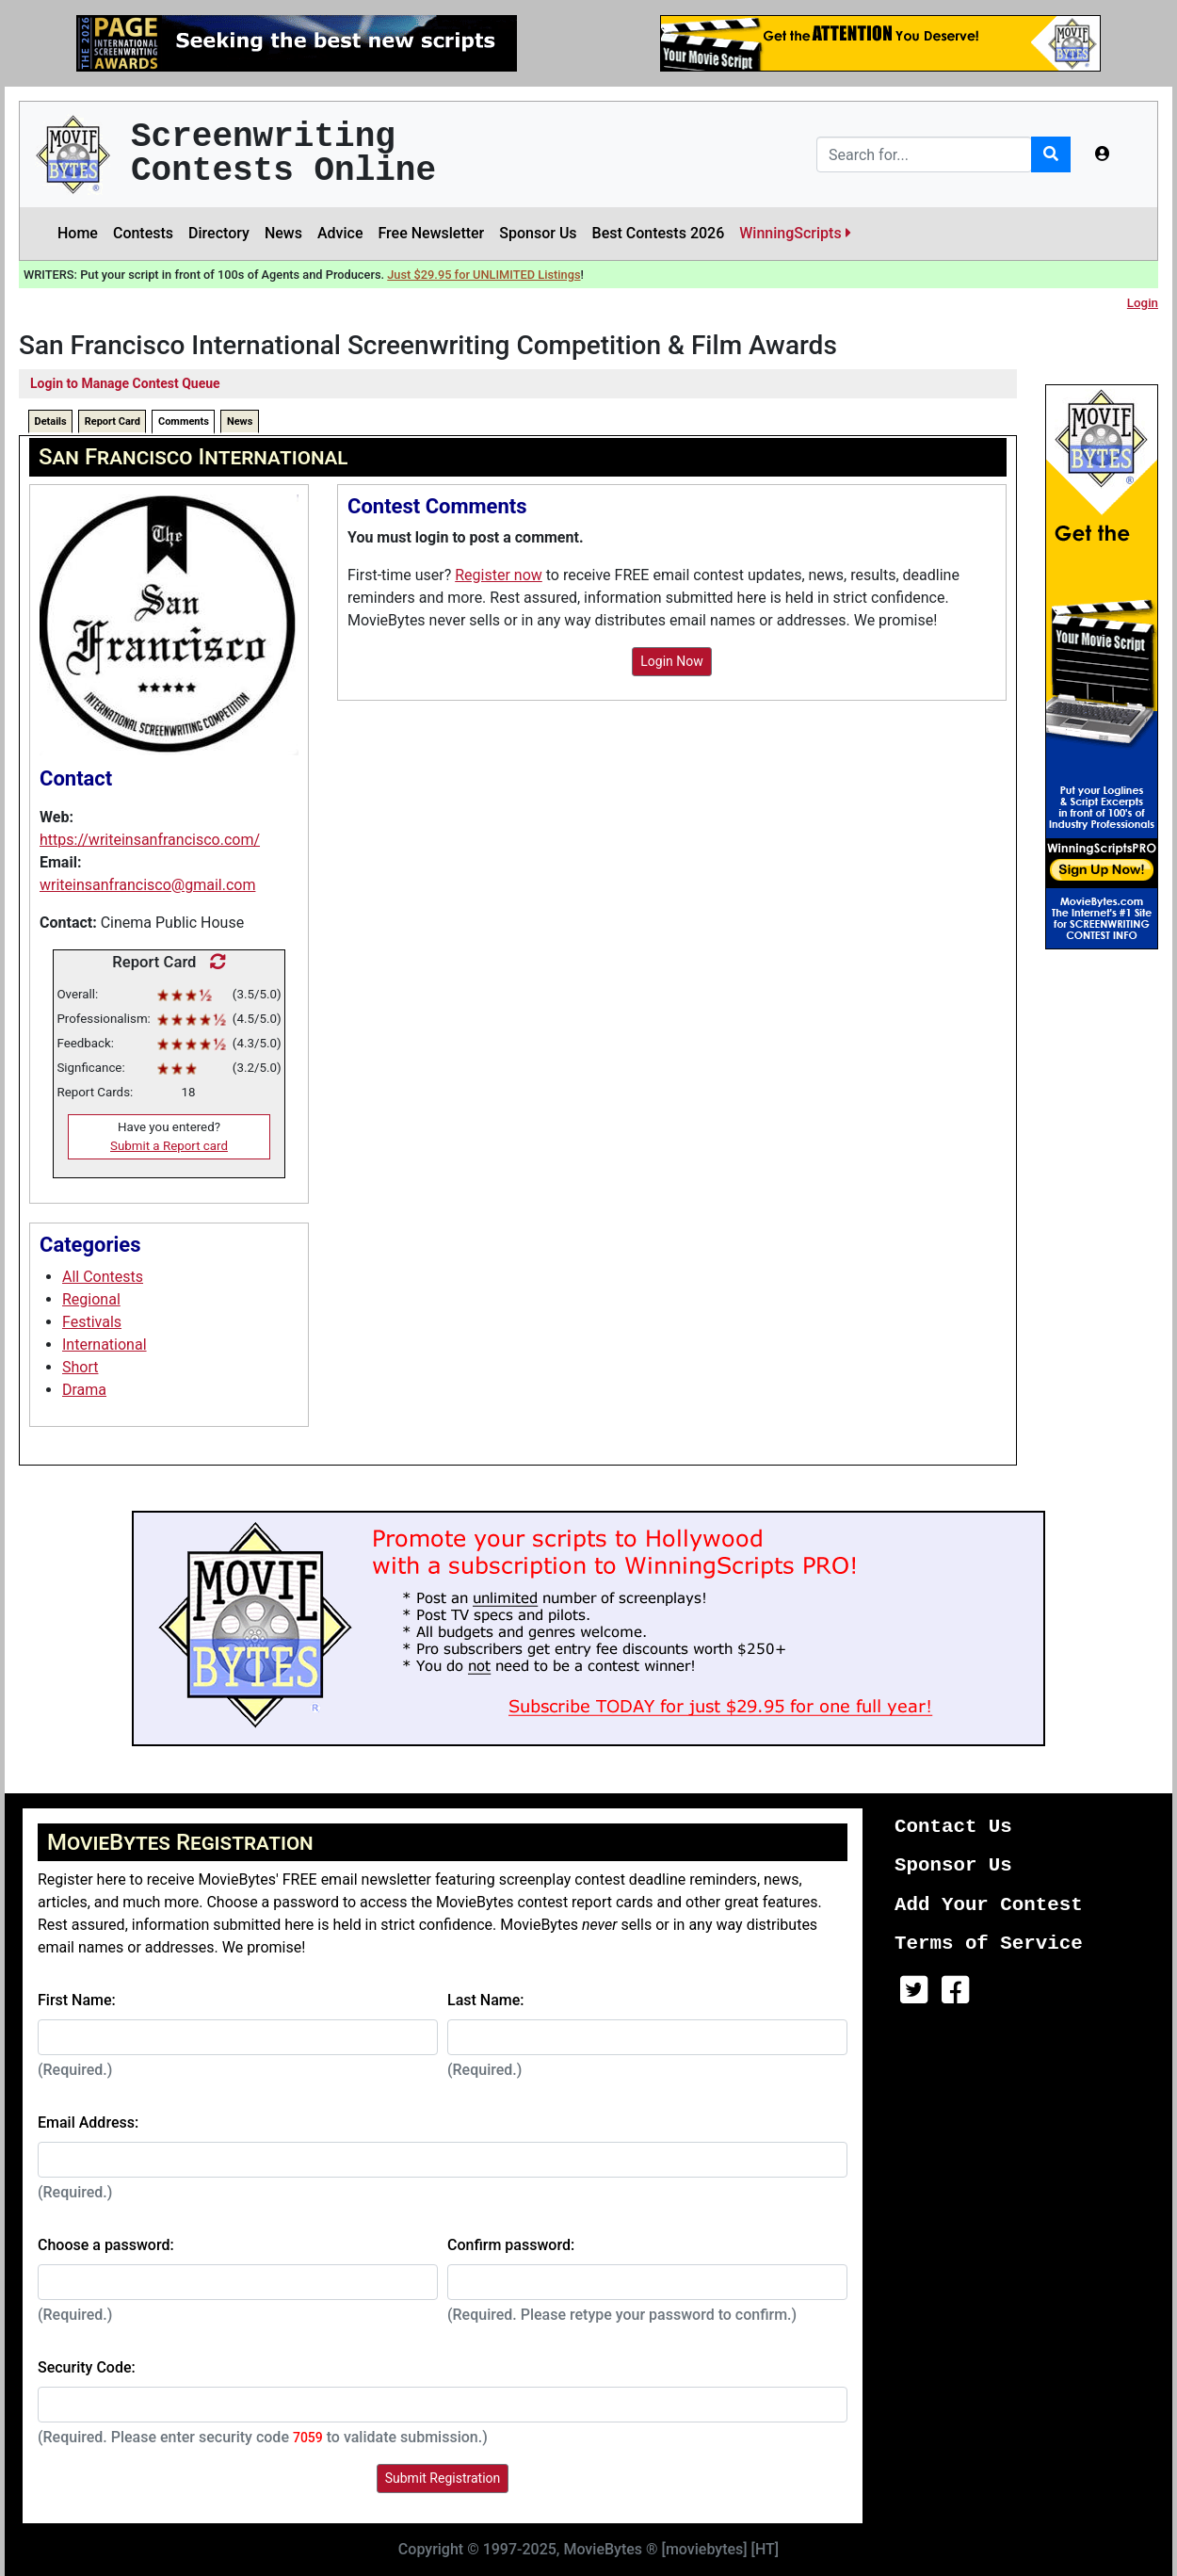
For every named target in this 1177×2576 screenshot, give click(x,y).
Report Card (112, 421)
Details (51, 421)
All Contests (102, 1277)
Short (80, 1367)
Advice (340, 233)
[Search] (924, 154)
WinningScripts (794, 233)
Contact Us (953, 1827)
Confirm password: (510, 2245)
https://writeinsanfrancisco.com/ (150, 840)
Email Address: (88, 2122)
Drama (84, 1390)
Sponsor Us (537, 233)
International (104, 1344)
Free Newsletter (431, 233)
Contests (143, 233)
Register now (498, 575)
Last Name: (485, 2000)
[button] (1103, 154)
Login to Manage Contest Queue (125, 383)
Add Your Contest (989, 1905)
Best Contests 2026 (658, 233)
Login (1142, 303)
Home (77, 233)
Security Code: (87, 2367)
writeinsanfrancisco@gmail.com (147, 885)
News (283, 233)
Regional (91, 1299)
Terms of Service (989, 1943)
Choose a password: (106, 2245)
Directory (219, 233)
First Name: (77, 2000)
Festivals (91, 1322)
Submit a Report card (169, 1146)
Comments (183, 421)
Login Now (671, 661)
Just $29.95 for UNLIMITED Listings (483, 274)
